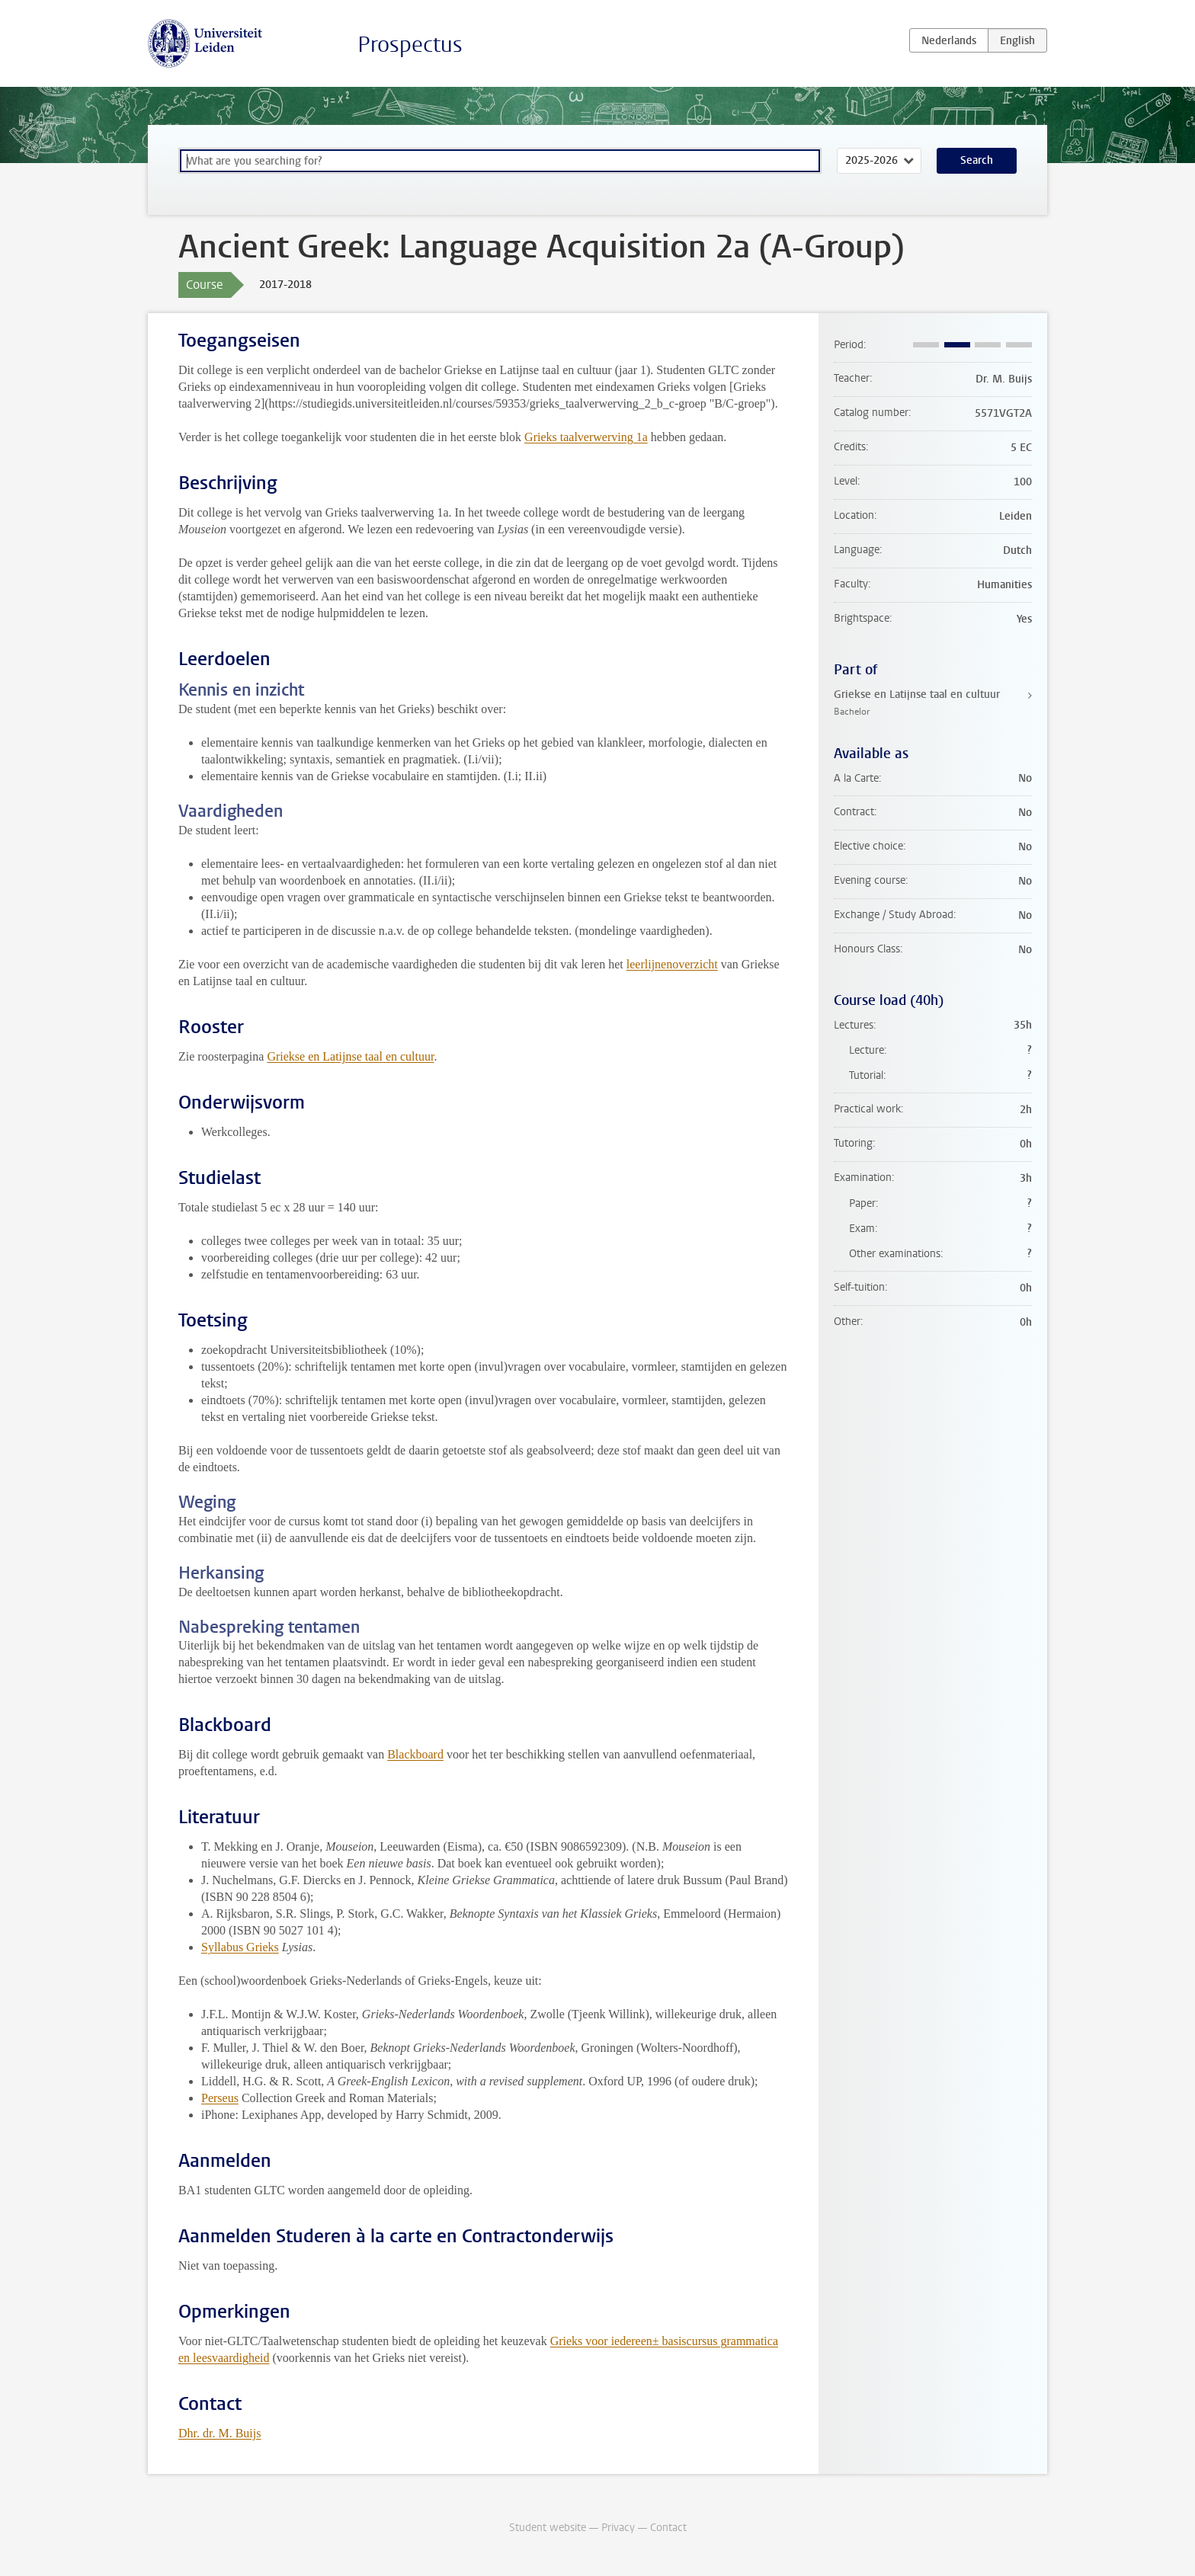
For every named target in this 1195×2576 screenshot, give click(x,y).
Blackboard (415, 1754)
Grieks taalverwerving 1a (586, 436)
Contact (668, 2527)
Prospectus (410, 44)
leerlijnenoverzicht (672, 964)
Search (976, 160)
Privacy (618, 2527)
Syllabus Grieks (240, 1947)
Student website (547, 2527)
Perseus (220, 2097)
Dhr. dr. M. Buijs (219, 2433)
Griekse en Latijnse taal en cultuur (350, 1056)
